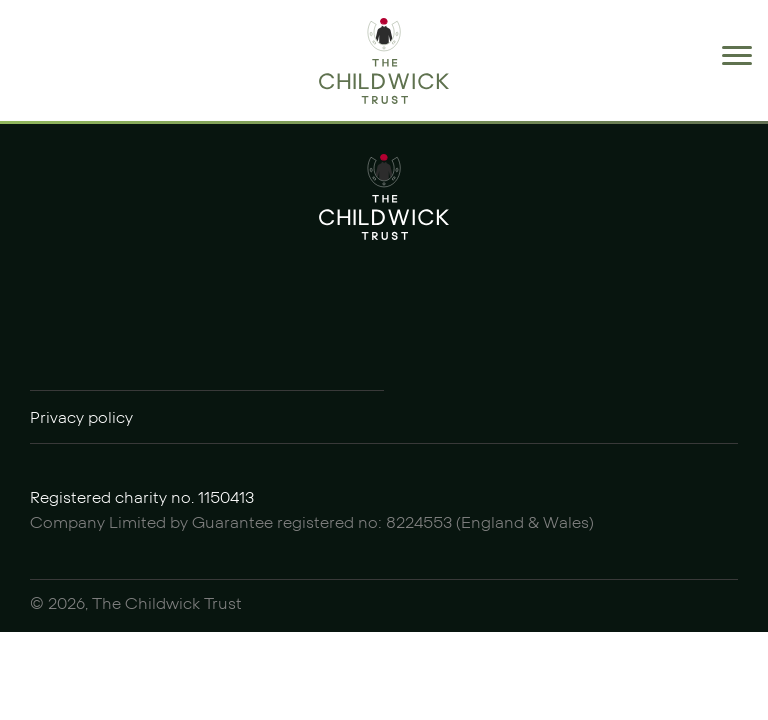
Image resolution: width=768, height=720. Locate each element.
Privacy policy (81, 418)
